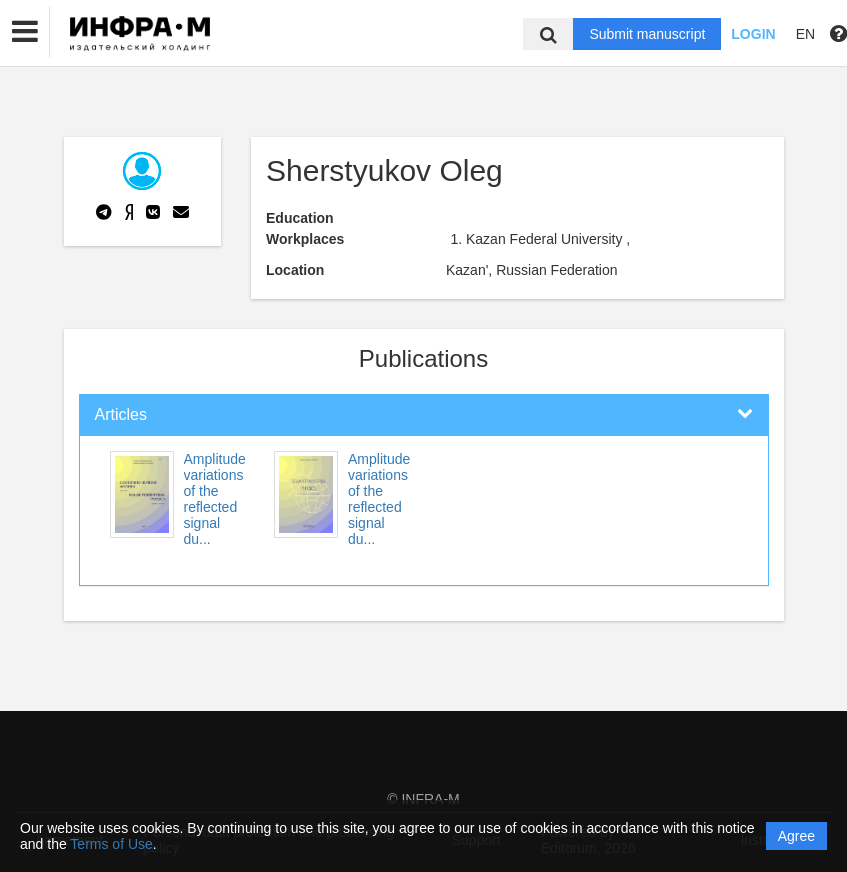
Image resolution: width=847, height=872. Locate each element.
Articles (121, 414)
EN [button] (805, 34)
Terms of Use (111, 844)
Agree (796, 836)
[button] (25, 32)
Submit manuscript (647, 34)
